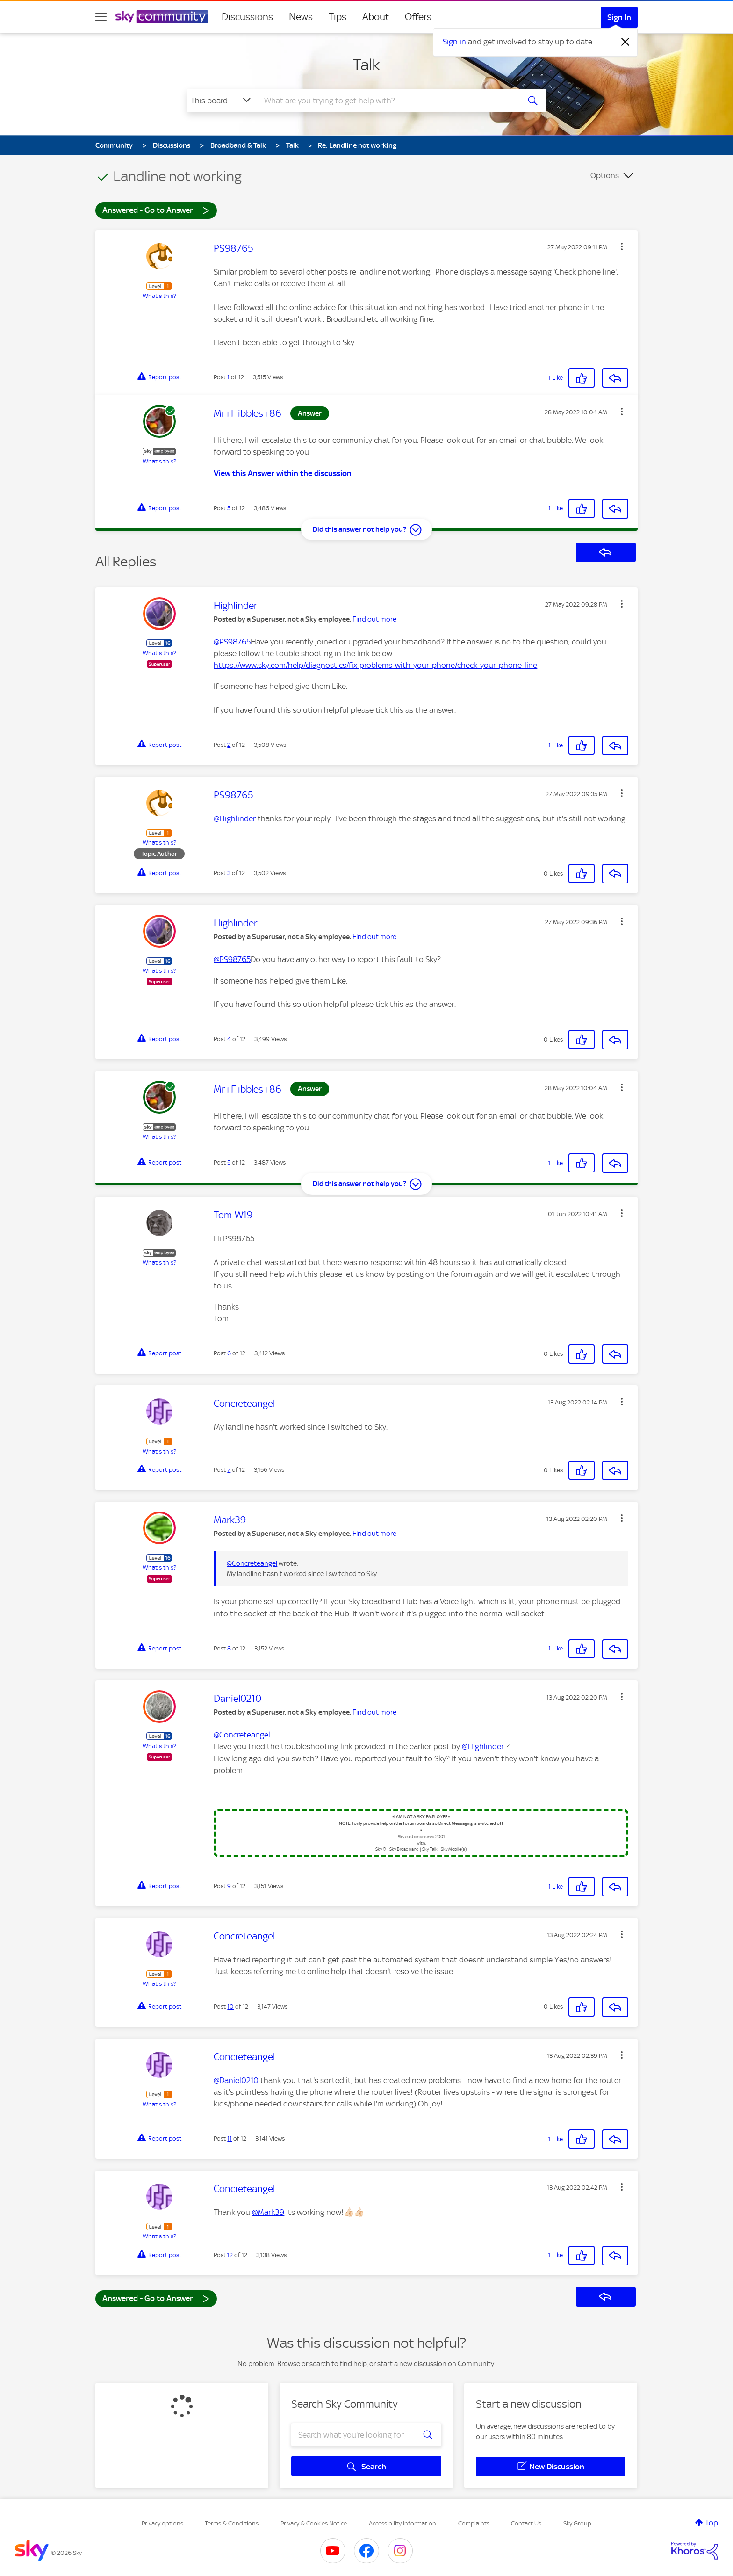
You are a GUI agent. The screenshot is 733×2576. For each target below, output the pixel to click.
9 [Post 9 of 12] (229, 1885)
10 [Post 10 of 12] (230, 2006)
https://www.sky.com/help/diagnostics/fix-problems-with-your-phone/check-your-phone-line (375, 665)
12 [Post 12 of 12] (230, 2254)
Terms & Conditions (232, 2523)
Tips (337, 16)
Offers (418, 16)
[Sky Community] (161, 17)
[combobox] (387, 100)
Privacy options (162, 2523)
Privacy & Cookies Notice (313, 2523)
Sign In (619, 17)
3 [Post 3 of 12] (228, 872)
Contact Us (526, 2523)
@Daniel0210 (236, 2080)
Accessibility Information (402, 2523)
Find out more (374, 619)
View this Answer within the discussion (283, 473)
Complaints (473, 2523)
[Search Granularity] (222, 100)
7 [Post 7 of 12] (228, 1469)
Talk (366, 64)
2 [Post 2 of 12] (228, 744)
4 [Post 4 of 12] (229, 1038)
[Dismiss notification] (625, 42)
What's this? (159, 295)
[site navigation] (101, 16)
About (375, 16)
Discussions (247, 16)
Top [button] (711, 2522)
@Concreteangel (252, 1563)
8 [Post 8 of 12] (229, 1648)
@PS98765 (232, 641)
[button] (621, 246)
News (301, 16)
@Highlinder (235, 818)
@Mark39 (268, 2212)
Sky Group (577, 2523)
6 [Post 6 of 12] (229, 1353)
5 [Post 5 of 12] (228, 508)
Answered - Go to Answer (156, 209)
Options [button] (604, 175)
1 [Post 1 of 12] (228, 377)
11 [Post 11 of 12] (229, 2138)
